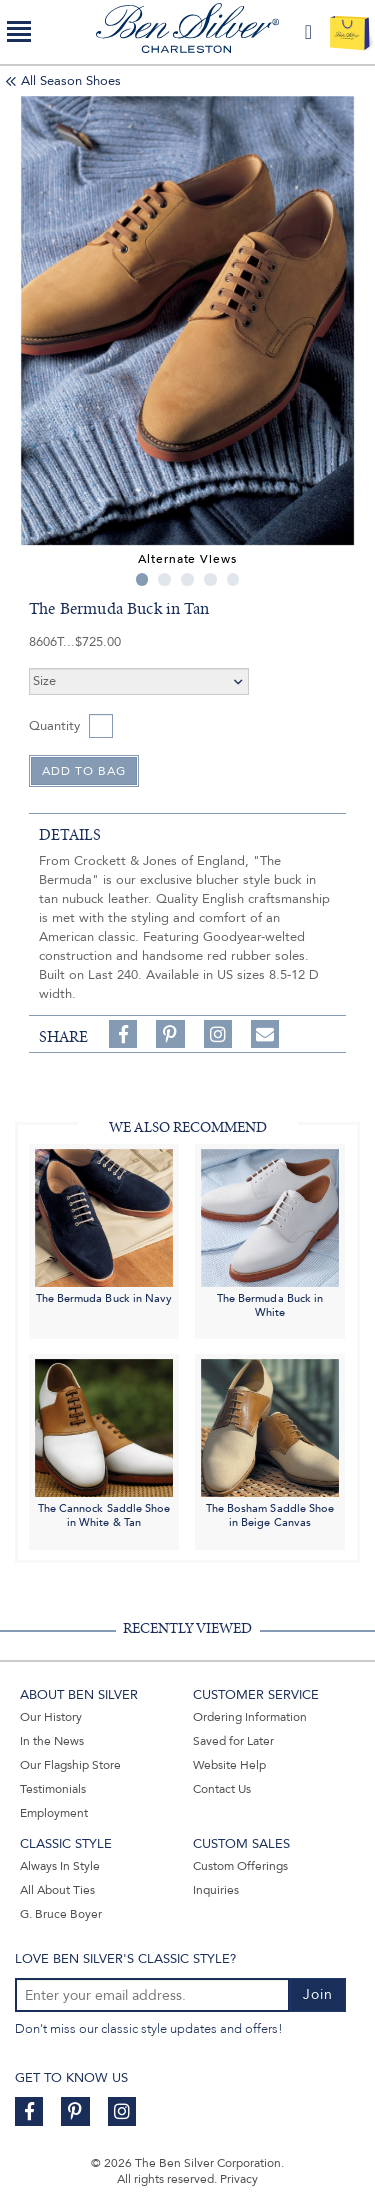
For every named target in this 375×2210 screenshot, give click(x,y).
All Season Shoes (71, 81)
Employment (54, 1813)
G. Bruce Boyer (61, 1914)
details (70, 835)
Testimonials (53, 1789)
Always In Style (60, 1866)
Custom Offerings (240, 1866)
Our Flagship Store (70, 1765)
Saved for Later (233, 1741)
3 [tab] (187, 579)
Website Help (229, 1765)
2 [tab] (164, 579)
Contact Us (222, 1789)
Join (318, 1994)
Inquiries (216, 1890)
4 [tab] (210, 579)
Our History (51, 1717)
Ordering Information (250, 1717)
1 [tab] (142, 579)
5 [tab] (233, 579)
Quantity (54, 726)
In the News (52, 1741)
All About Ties (57, 1890)
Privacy (239, 2179)
